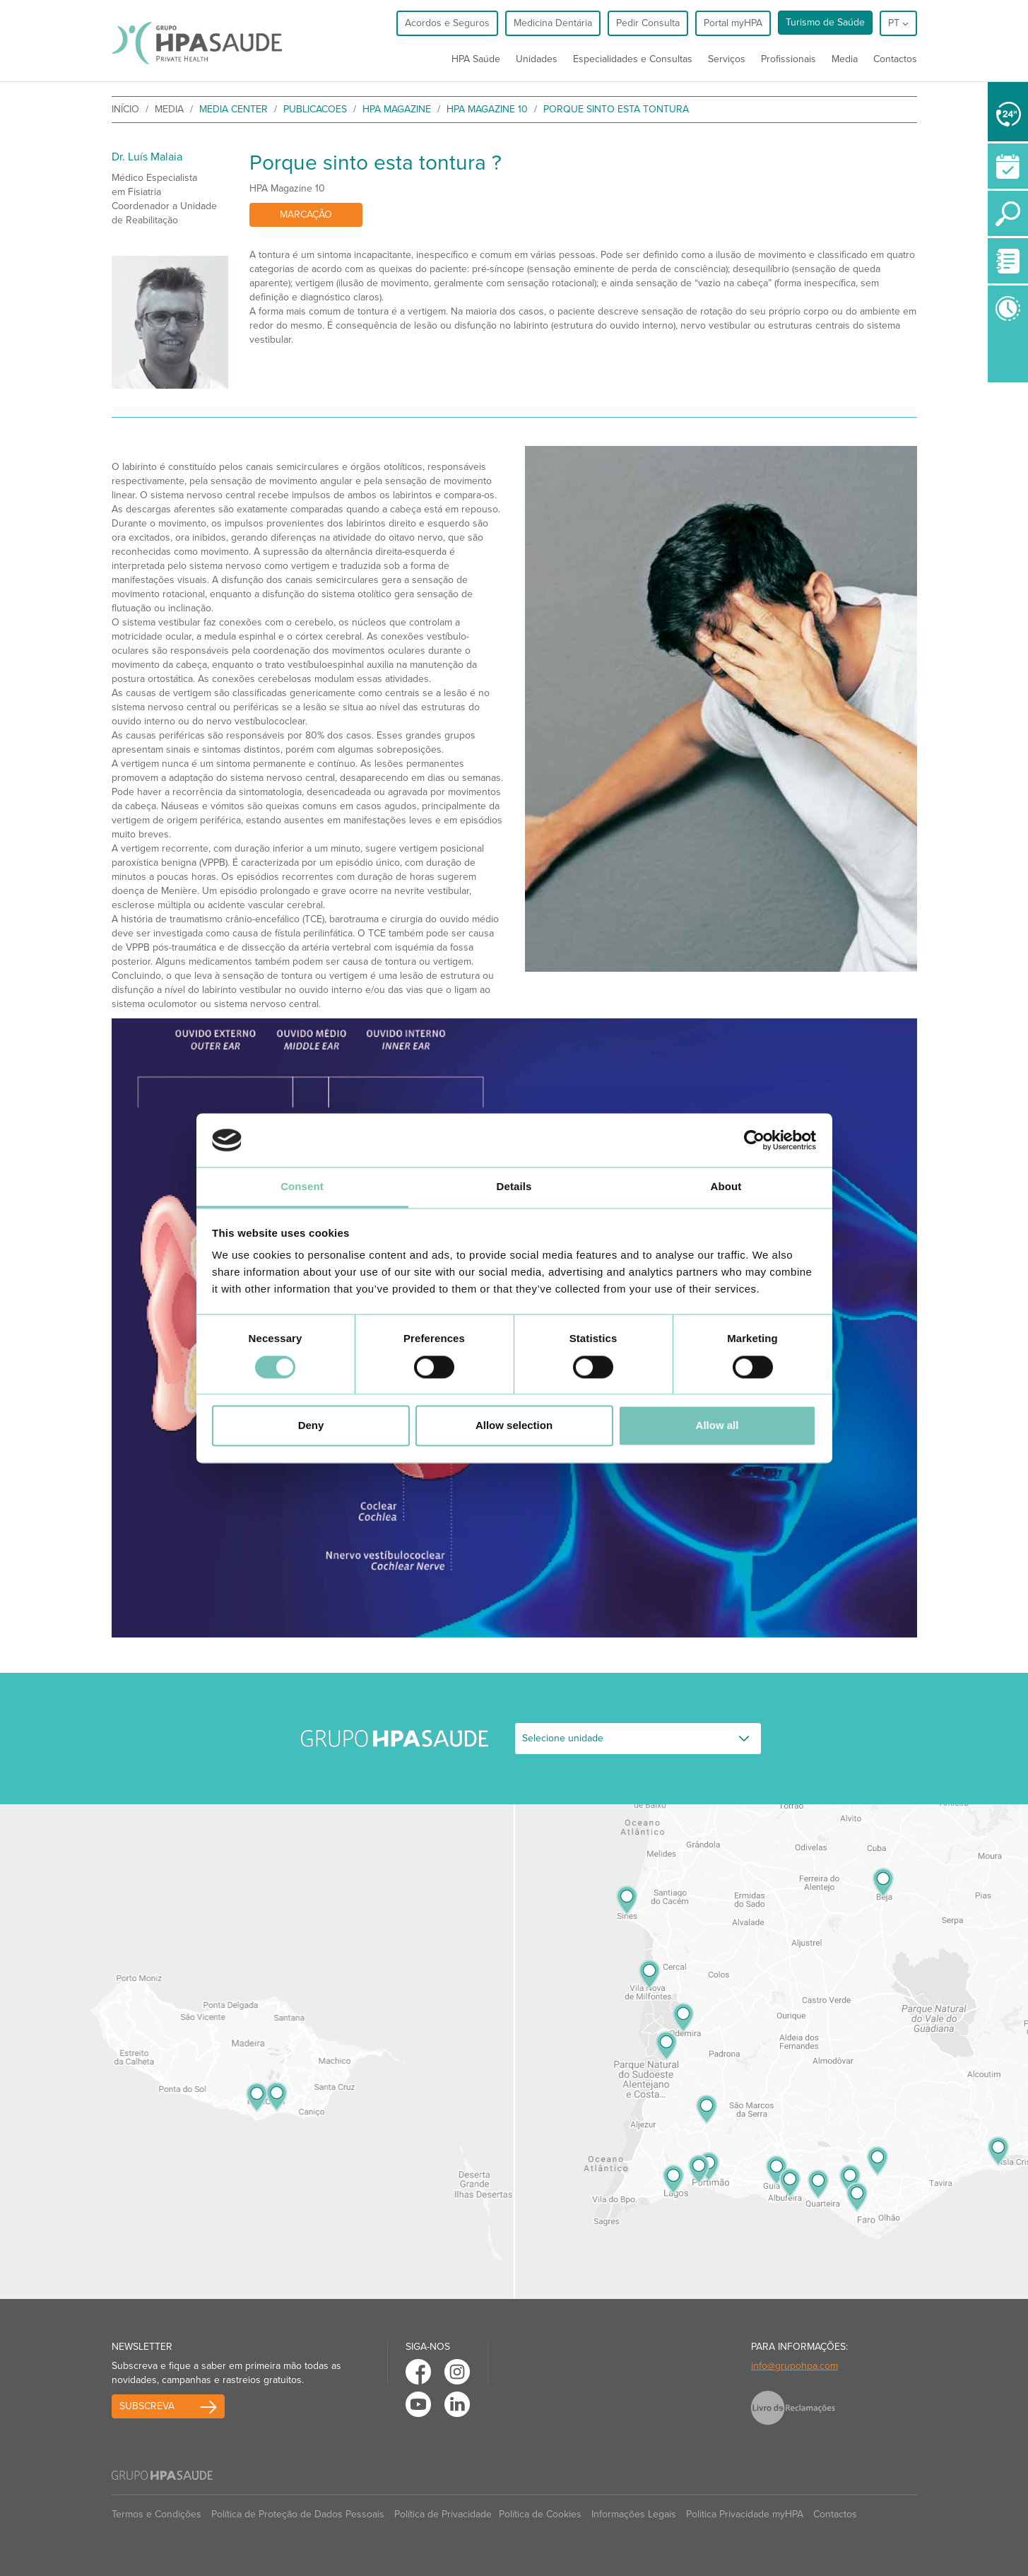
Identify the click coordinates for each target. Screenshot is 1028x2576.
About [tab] (726, 1187)
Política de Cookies (540, 2514)
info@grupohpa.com (794, 2366)
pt (898, 23)
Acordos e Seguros (447, 23)
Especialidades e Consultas (632, 59)
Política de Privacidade (443, 2514)
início (125, 109)
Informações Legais (633, 2514)
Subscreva (147, 2406)
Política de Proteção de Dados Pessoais (297, 2514)
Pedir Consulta (648, 23)
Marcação (306, 214)
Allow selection (514, 1426)
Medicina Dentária (553, 23)
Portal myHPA (733, 23)
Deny (311, 1426)
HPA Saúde (475, 59)
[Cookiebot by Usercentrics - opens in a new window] (754, 1140)
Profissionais (788, 59)
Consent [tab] (302, 1187)
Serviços (726, 59)
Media (845, 59)
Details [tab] (514, 1187)
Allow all (717, 1426)
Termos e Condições (156, 2514)
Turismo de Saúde (825, 22)
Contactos (895, 59)
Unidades (536, 59)
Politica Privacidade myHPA (744, 2514)
